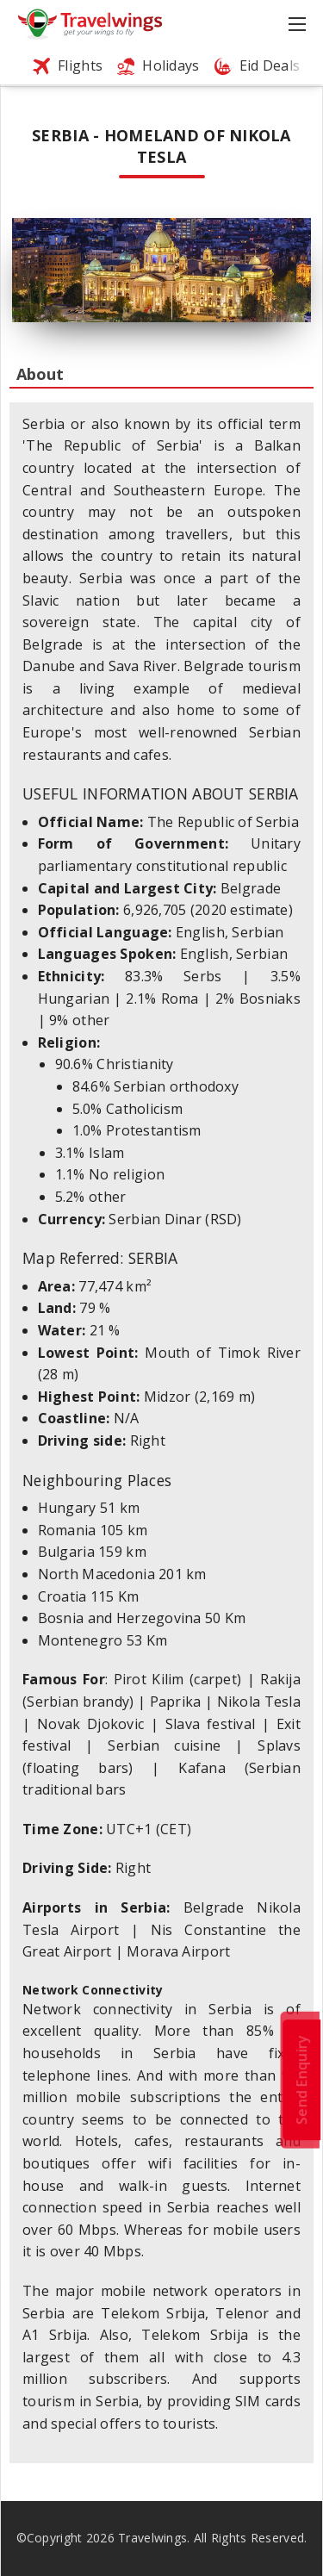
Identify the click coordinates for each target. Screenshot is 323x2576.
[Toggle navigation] (299, 24)
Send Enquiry (301, 2080)
